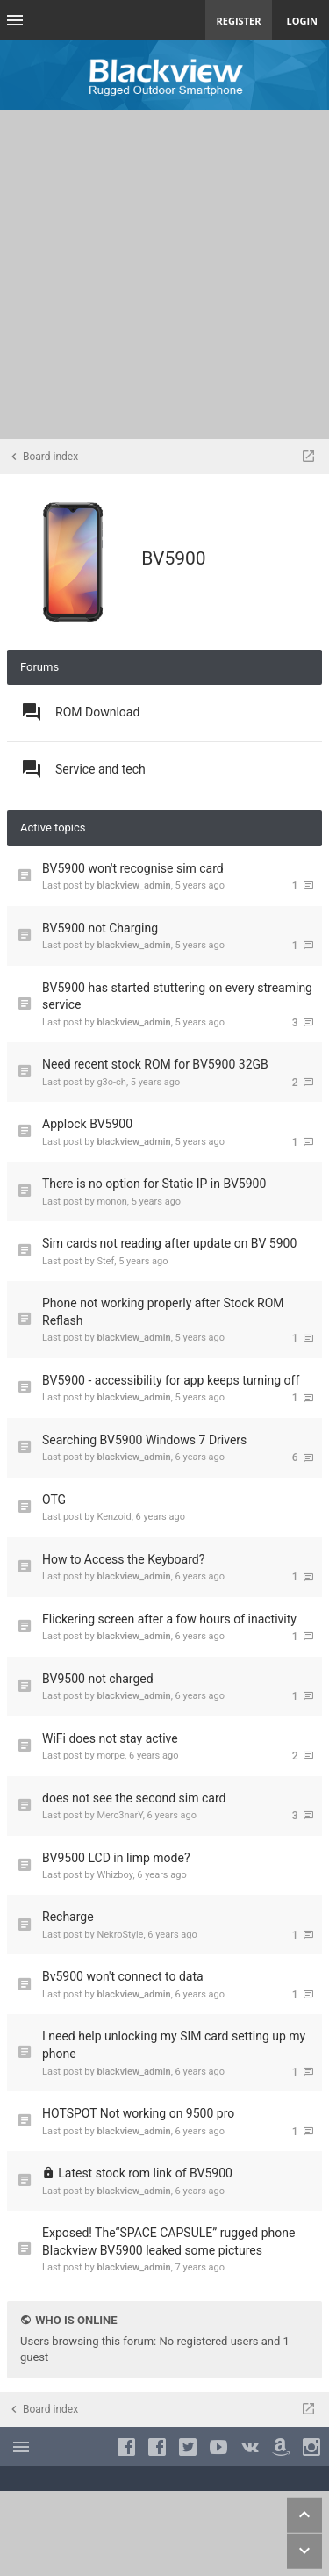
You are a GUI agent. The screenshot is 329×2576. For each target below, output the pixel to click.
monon (111, 1201)
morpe (111, 1755)
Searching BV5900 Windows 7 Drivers (144, 1440)
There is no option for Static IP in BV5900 (154, 1183)
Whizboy (114, 1875)
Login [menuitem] (302, 20)
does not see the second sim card (133, 1798)
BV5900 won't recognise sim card (133, 868)
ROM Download (97, 712)
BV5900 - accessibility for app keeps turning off (170, 1380)
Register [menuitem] (239, 20)
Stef (105, 1261)
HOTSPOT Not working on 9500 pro (138, 2113)
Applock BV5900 (87, 1124)
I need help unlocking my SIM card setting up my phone (173, 2045)
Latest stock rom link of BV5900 (145, 2173)
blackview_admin (133, 885)
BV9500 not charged (98, 1679)
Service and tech (100, 769)
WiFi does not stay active (110, 1738)
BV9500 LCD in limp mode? (116, 1858)
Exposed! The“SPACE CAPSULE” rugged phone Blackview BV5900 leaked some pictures (168, 2241)
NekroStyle (120, 1934)
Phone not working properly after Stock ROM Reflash (163, 1312)
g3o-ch (111, 1082)
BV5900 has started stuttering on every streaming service (177, 996)
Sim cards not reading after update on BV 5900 (169, 1243)
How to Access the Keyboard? (123, 1559)
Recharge (68, 1917)
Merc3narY (119, 1815)
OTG (54, 1500)
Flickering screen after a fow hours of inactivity (169, 1619)
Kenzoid (114, 1516)
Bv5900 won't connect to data (123, 1976)
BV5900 (173, 558)
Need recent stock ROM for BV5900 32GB (155, 1064)
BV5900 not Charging (100, 928)
